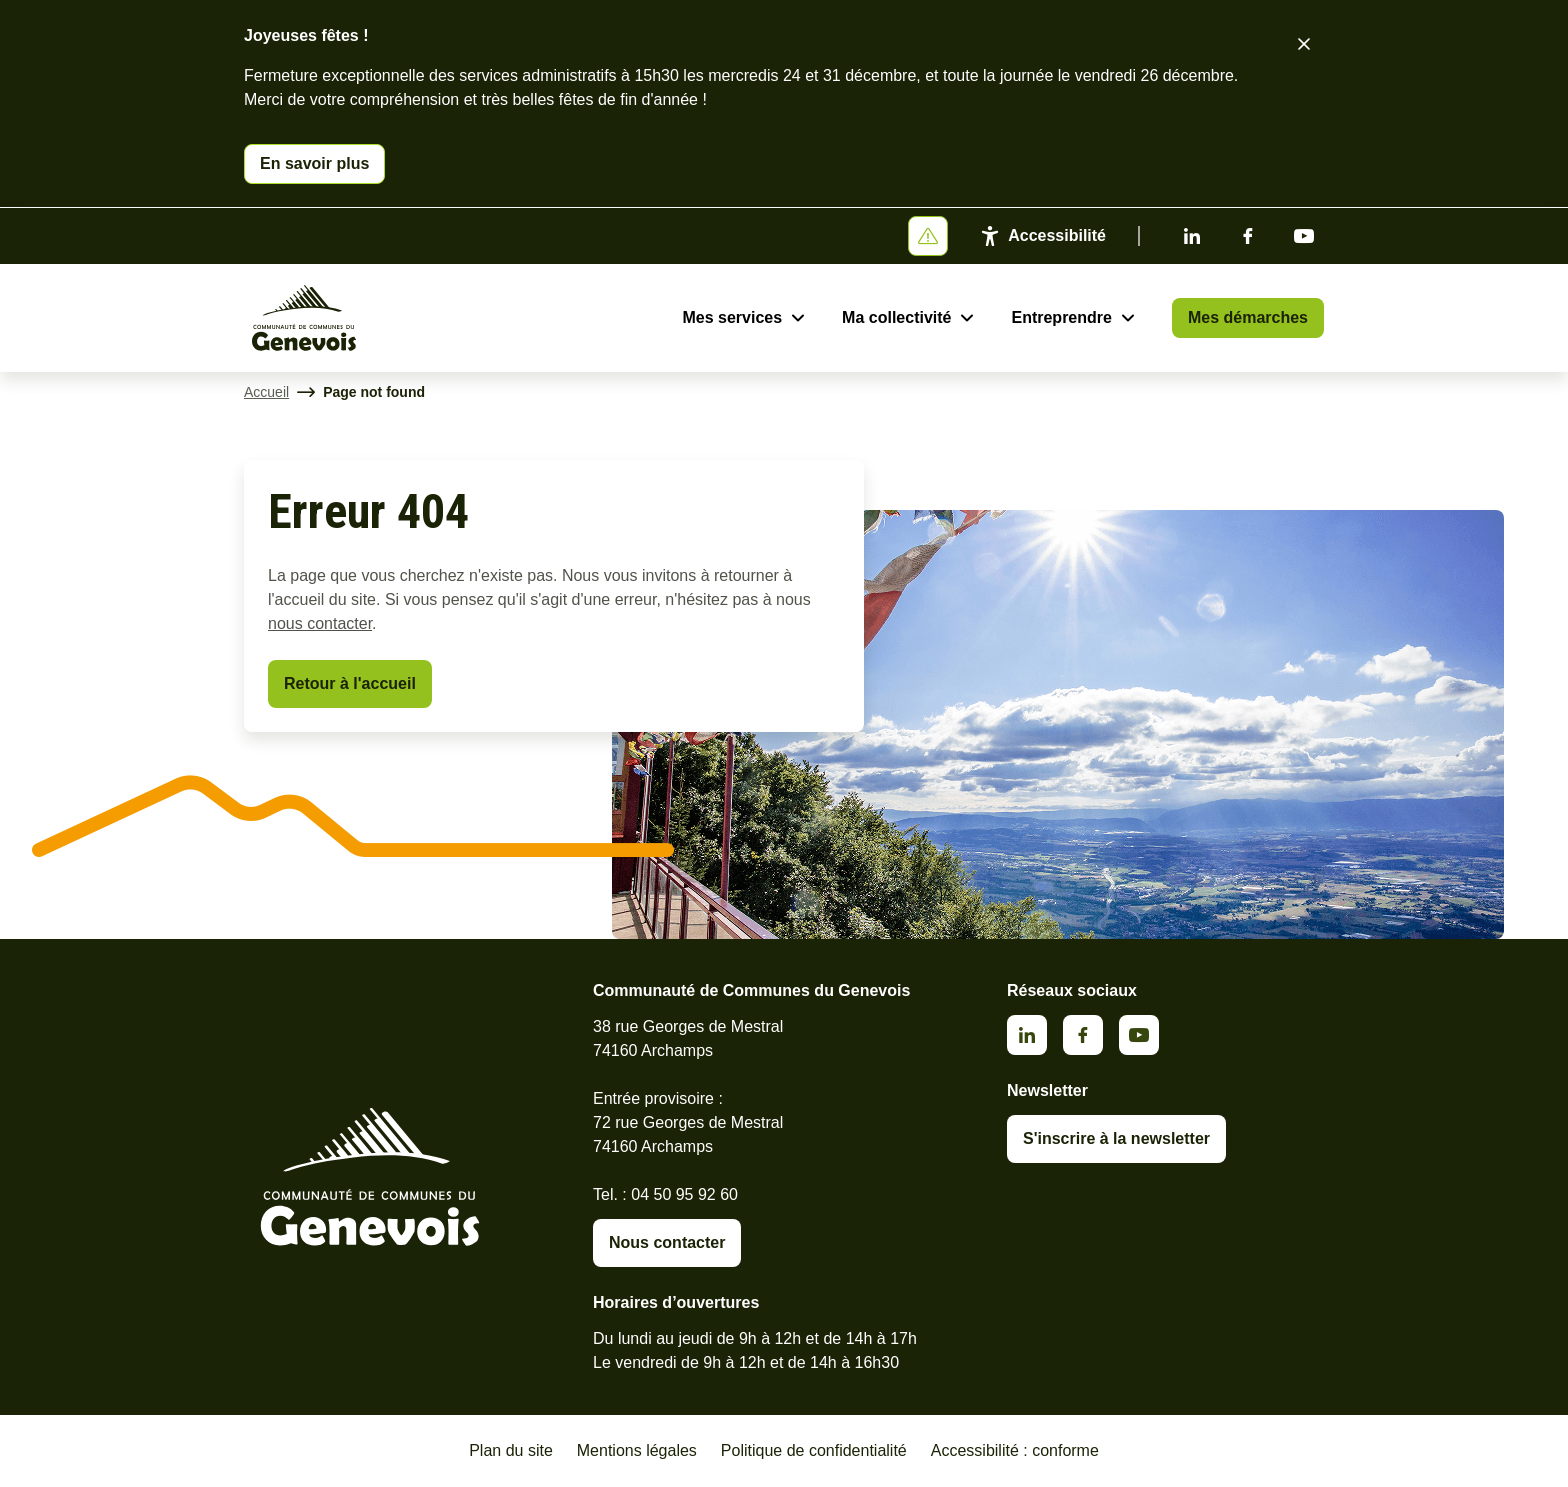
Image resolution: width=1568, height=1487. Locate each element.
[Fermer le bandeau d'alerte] (1304, 44)
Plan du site (511, 1450)
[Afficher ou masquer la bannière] (928, 236)
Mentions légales (637, 1450)
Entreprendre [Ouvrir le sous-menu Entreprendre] (1061, 317)
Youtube (1304, 236)
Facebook (1248, 236)
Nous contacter (667, 1242)
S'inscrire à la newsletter (1116, 1138)
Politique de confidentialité (814, 1450)
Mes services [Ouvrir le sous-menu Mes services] (732, 317)
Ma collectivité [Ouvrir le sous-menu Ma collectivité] (896, 317)
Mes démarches (1248, 317)
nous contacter (320, 623)
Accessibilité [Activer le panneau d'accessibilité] (1057, 235)
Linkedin (1192, 236)
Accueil (266, 392)
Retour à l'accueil (350, 683)
